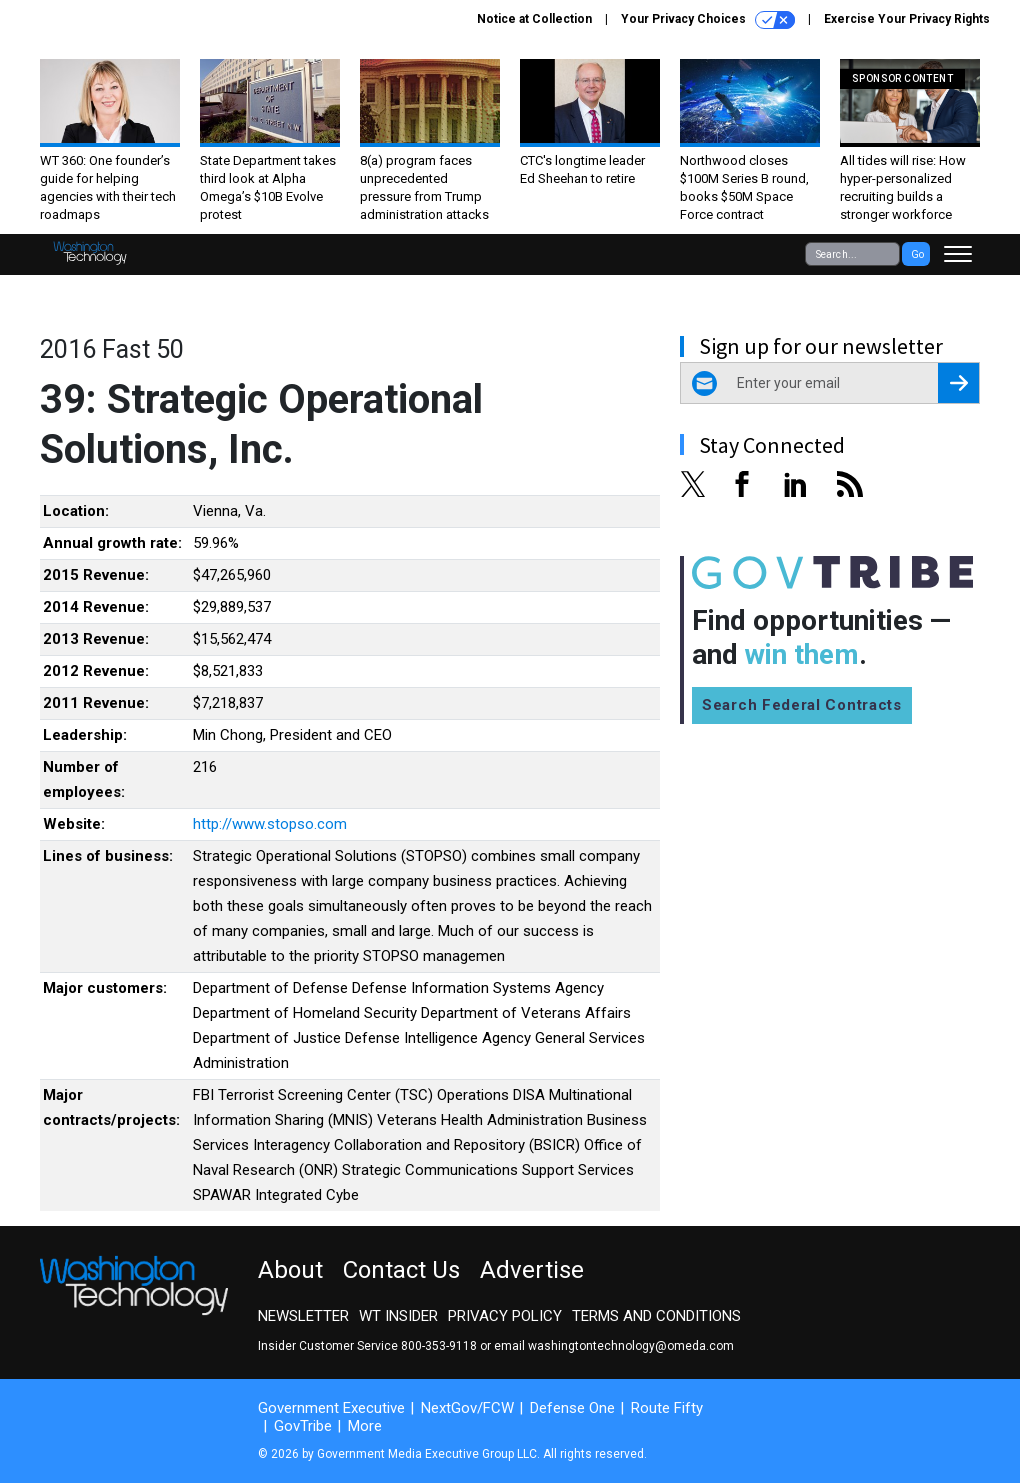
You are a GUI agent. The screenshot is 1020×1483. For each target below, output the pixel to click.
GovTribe (303, 1426)
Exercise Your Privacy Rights (907, 19)
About (290, 1270)
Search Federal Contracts (802, 705)
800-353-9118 (439, 1346)
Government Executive (331, 1408)
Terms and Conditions (656, 1316)
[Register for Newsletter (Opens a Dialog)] (958, 383)
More (365, 1426)
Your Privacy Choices (708, 20)
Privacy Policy (505, 1316)
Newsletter (303, 1316)
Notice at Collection (534, 19)
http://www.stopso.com (270, 824)
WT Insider (398, 1316)
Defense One (572, 1408)
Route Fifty (667, 1408)
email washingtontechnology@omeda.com (614, 1346)
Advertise (532, 1270)
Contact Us (401, 1270)
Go (917, 254)
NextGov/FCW (467, 1408)
